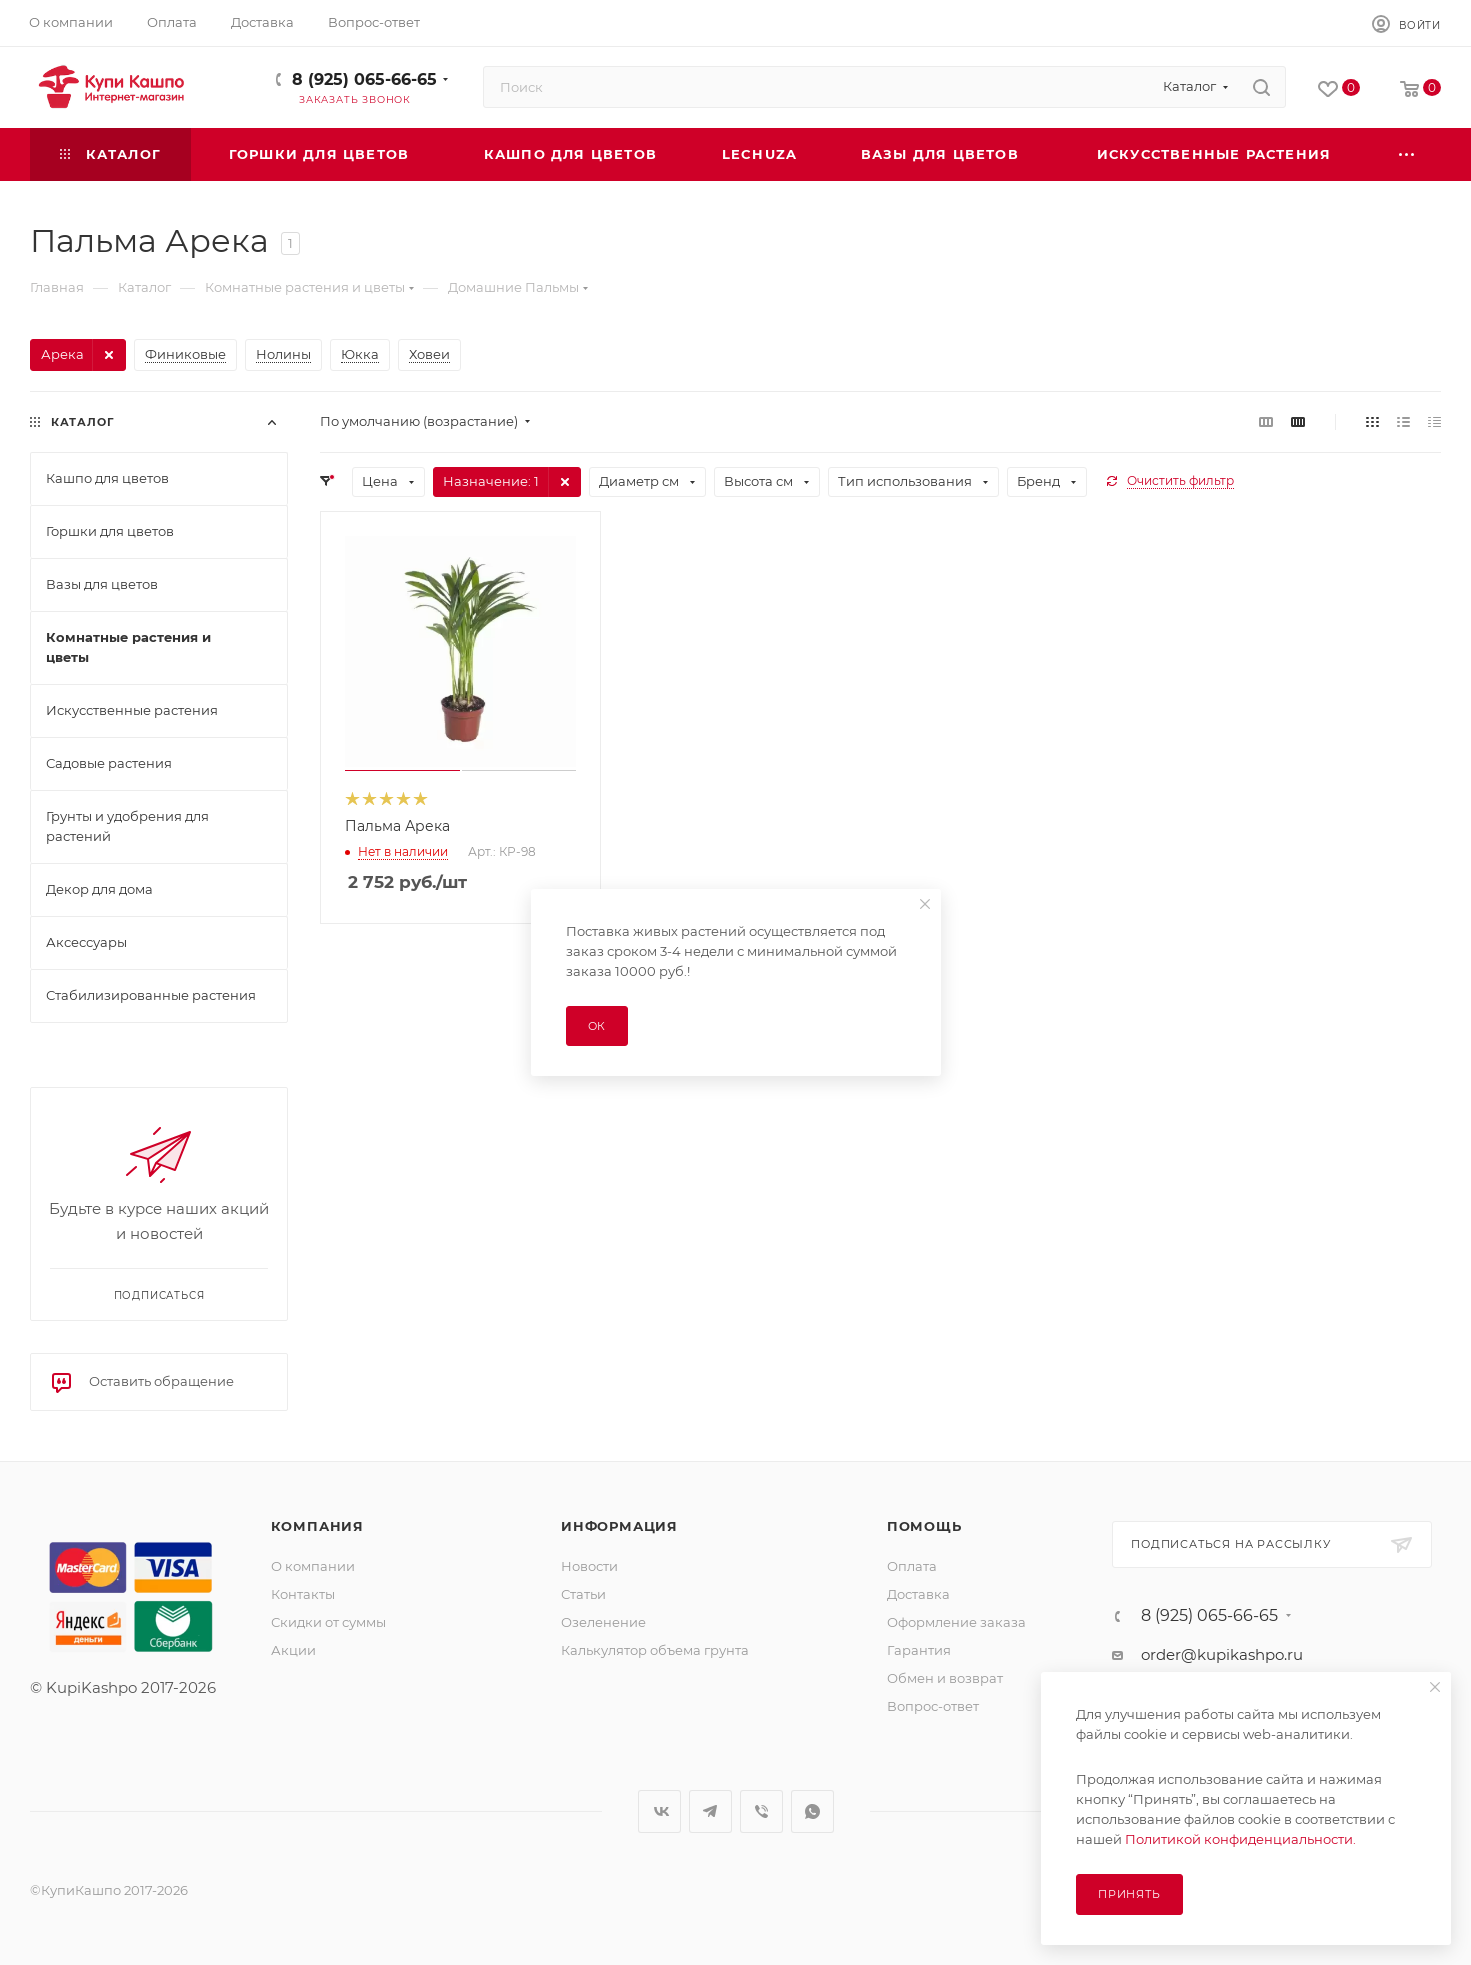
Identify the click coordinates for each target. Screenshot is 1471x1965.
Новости (589, 1566)
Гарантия (919, 1650)
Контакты (303, 1594)
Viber (761, 1811)
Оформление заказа (956, 1622)
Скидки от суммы (328, 1622)
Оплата (912, 1566)
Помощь (924, 1526)
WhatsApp (812, 1811)
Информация (619, 1526)
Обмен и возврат (945, 1678)
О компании (313, 1566)
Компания (317, 1526)
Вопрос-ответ (933, 1706)
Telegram (710, 1811)
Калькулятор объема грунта (655, 1650)
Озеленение (603, 1622)
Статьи (583, 1594)
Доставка (918, 1594)
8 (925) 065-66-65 (364, 79)
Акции (293, 1650)
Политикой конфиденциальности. (1240, 1839)
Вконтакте (659, 1811)
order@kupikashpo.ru (1222, 1654)
